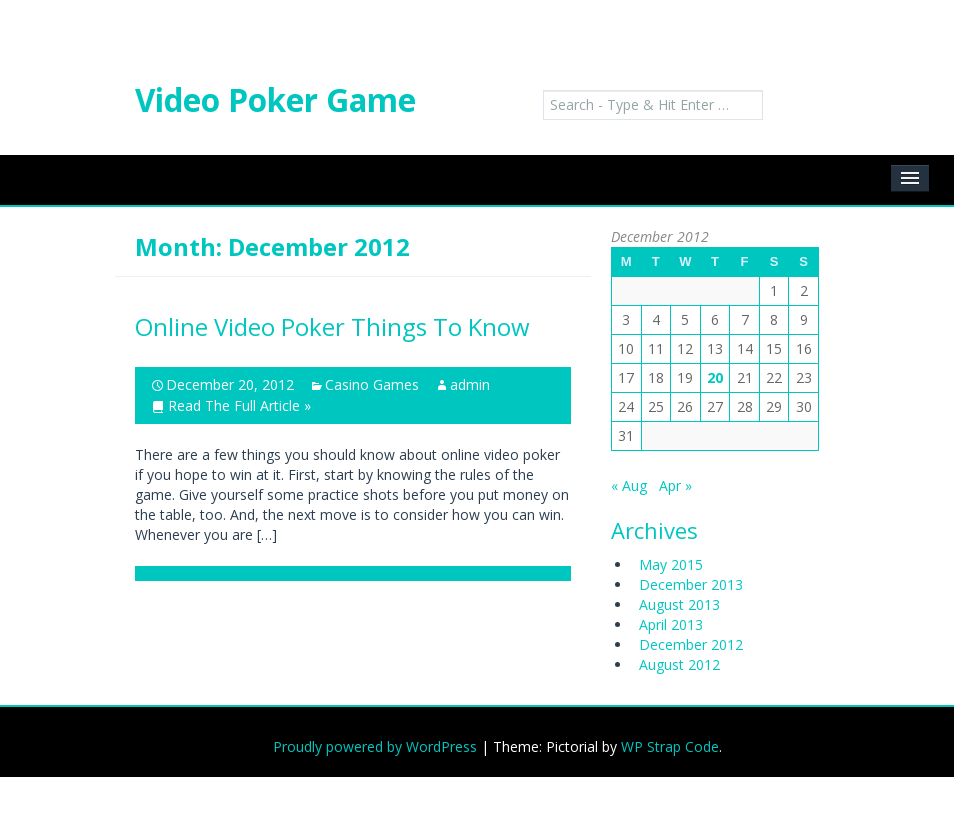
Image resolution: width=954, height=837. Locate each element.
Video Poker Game (275, 99)
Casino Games (372, 384)
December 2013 (691, 584)
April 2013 (671, 624)
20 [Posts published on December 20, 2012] (715, 377)
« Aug (629, 485)
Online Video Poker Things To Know (332, 326)
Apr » (675, 485)
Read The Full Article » (239, 405)
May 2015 (671, 564)
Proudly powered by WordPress (375, 746)
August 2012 (679, 664)
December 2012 (691, 644)
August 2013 (679, 604)
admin (470, 384)
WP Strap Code (670, 746)
